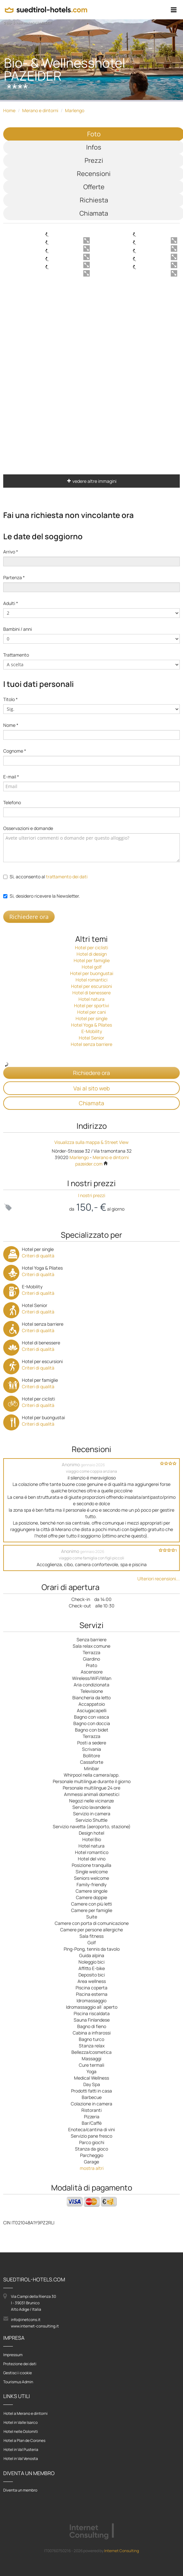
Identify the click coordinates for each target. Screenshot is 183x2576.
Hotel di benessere (91, 993)
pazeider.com (91, 1164)
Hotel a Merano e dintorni (26, 2413)
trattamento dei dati (66, 876)
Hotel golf (92, 967)
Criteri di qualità (38, 1256)
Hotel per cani (91, 1012)
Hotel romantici (91, 980)
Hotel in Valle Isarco (21, 2422)
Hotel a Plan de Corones (24, 2440)
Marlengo (74, 110)
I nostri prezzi (91, 1195)
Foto (94, 134)
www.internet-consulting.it (35, 2326)
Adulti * (10, 603)
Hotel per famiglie (92, 960)
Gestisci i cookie (17, 2373)
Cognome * (14, 751)
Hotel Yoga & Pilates (91, 1025)
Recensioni (94, 173)
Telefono (12, 802)
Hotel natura (91, 999)
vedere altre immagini (91, 481)
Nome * (10, 725)
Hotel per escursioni (91, 986)
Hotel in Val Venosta (21, 2458)
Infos (93, 147)
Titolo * (10, 699)
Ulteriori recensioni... (158, 1579)
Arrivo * (10, 552)
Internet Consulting (121, 2550)
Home (9, 110)
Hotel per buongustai (91, 973)
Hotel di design (92, 954)
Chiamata (93, 213)
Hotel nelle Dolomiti (21, 2431)
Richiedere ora (29, 917)
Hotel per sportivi (91, 1005)
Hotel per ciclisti (91, 947)
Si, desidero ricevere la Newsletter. (45, 896)
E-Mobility (91, 1031)
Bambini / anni (17, 629)
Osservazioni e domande (28, 828)
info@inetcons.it (26, 2319)
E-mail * (11, 777)
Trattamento (16, 655)
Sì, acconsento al (48, 876)
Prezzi (94, 160)
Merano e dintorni (40, 110)
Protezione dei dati (19, 2363)
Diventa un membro (20, 2490)
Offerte (94, 186)
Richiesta (94, 200)
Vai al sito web (91, 1088)
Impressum (13, 2354)
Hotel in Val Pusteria (21, 2449)
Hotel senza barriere (91, 1044)
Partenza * (14, 577)
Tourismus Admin (18, 2382)
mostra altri (92, 2168)
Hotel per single (91, 1018)
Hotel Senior (91, 1038)
